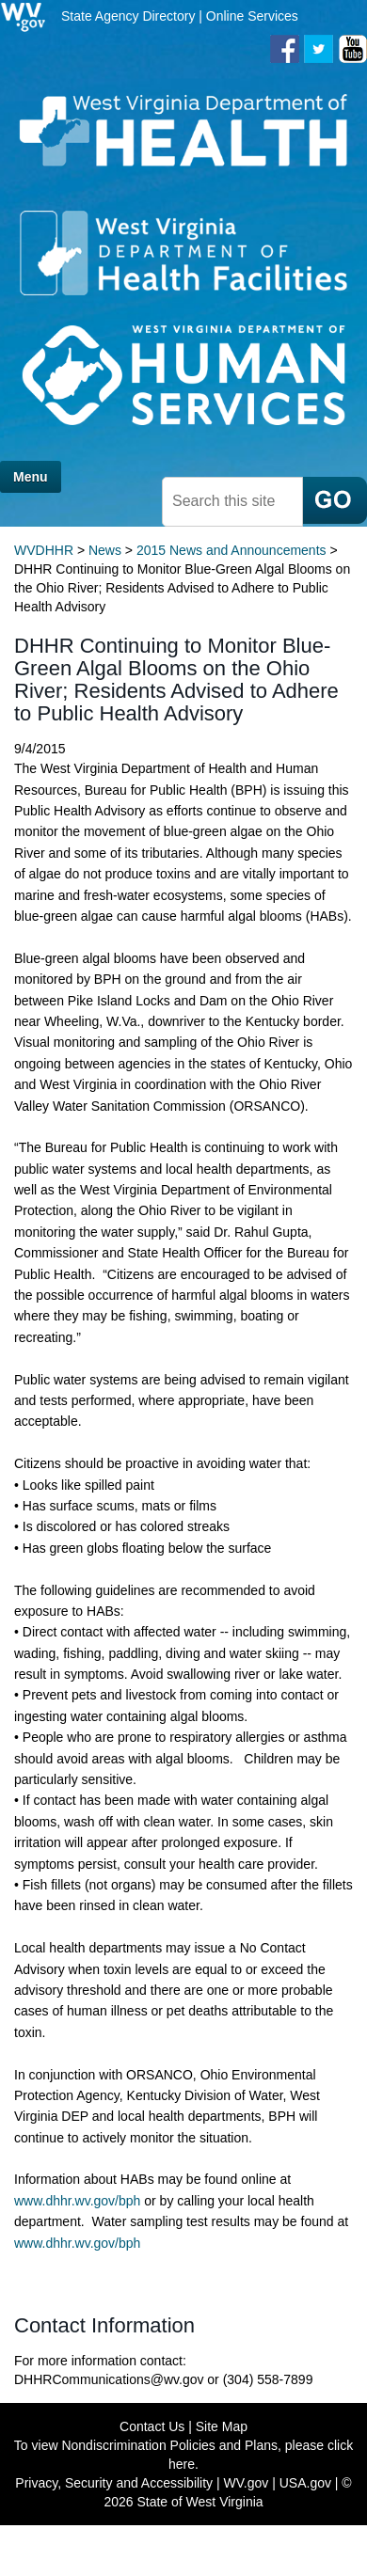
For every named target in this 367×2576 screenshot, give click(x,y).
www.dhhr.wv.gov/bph (79, 2200)
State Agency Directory (128, 16)
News (104, 550)
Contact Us (152, 2426)
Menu (30, 476)
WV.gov (246, 2482)
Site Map (221, 2426)
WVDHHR (43, 550)
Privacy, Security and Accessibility (114, 2482)
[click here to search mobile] (335, 500)
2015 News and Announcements (231, 550)
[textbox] (232, 502)
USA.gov (305, 2482)
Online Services (252, 16)
